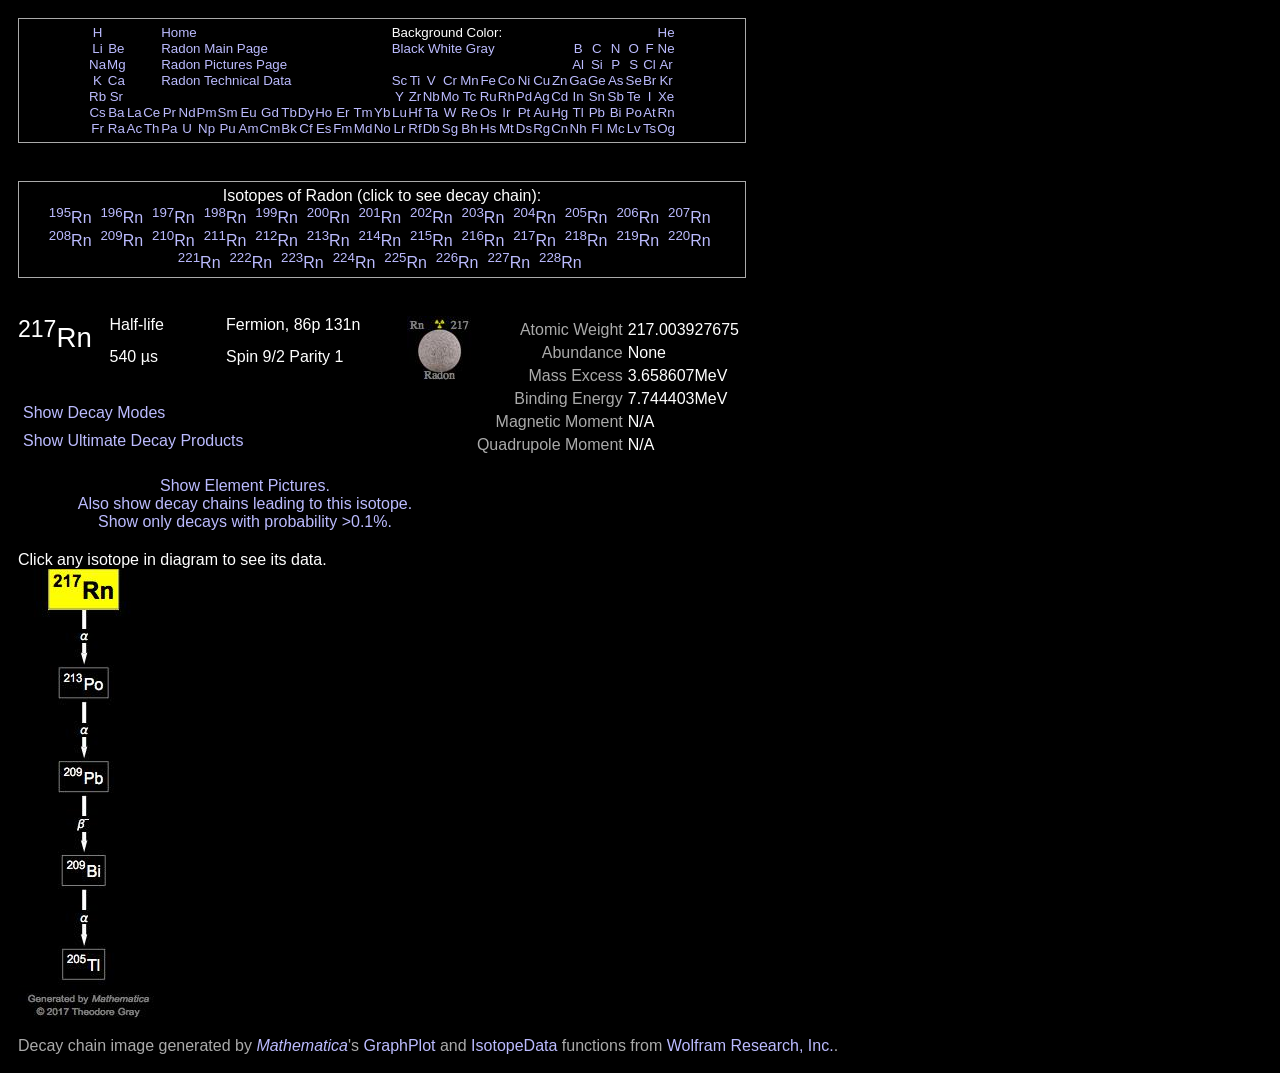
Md (363, 128)
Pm (207, 112)
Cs (97, 112)
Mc (616, 128)
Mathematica (302, 1045)
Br (649, 80)
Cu (541, 80)
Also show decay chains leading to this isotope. (245, 503)
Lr (400, 128)
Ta (431, 112)
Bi (616, 112)
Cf (305, 128)
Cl (649, 64)
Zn (560, 80)
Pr (169, 112)
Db (431, 128)
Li (97, 48)
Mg (116, 64)
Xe (666, 96)
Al (578, 64)
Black (408, 48)
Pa (169, 128)
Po (634, 112)
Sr (116, 96)
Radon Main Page (214, 48)
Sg (450, 128)
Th (152, 128)
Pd (524, 96)
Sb (616, 96)
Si (597, 64)
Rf (414, 128)
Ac (135, 128)
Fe (488, 80)
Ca (116, 80)
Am (249, 128)
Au (541, 112)
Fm (342, 128)
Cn (559, 128)
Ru (488, 96)
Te (634, 96)
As (616, 80)
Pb (597, 112)
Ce (151, 112)
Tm (362, 112)
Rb (97, 96)
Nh (578, 128)
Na (97, 64)
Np (206, 128)
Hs (488, 128)
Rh (506, 96)
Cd (559, 96)
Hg (559, 112)
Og (666, 128)
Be (116, 48)
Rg (541, 128)
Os (488, 112)
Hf (414, 112)
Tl (578, 112)
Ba (116, 112)
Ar (665, 64)
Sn (597, 96)
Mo (450, 96)
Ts (649, 128)
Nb (431, 96)
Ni (524, 80)
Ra (116, 128)
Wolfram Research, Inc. (750, 1045)
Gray (480, 48)
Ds (524, 128)
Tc (469, 96)
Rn (666, 112)
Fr (97, 128)
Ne (666, 48)
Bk (289, 128)
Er (342, 112)
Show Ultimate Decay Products (133, 440)
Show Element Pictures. (245, 485)
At (649, 112)
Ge (597, 80)
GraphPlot (399, 1045)
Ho (323, 112)
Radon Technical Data (226, 80)
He (666, 32)
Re (469, 112)
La (134, 112)
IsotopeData (514, 1045)
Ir (506, 112)
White (445, 48)
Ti (415, 80)
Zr (415, 96)
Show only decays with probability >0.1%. (245, 521)
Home (179, 32)
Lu (399, 112)
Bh (469, 128)
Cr (450, 80)
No (382, 128)
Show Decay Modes (94, 412)
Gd (270, 112)
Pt (524, 112)
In (578, 96)
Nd (187, 112)
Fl (596, 128)
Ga (578, 80)
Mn (469, 80)
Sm (228, 112)
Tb (289, 112)
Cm (270, 128)
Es (324, 128)
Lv (634, 128)
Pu (227, 128)
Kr (665, 80)
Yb (382, 112)
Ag (541, 96)
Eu (248, 112)
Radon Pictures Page (224, 64)
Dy (306, 112)
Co (506, 80)
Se (634, 80)
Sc (400, 80)
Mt (506, 128)
